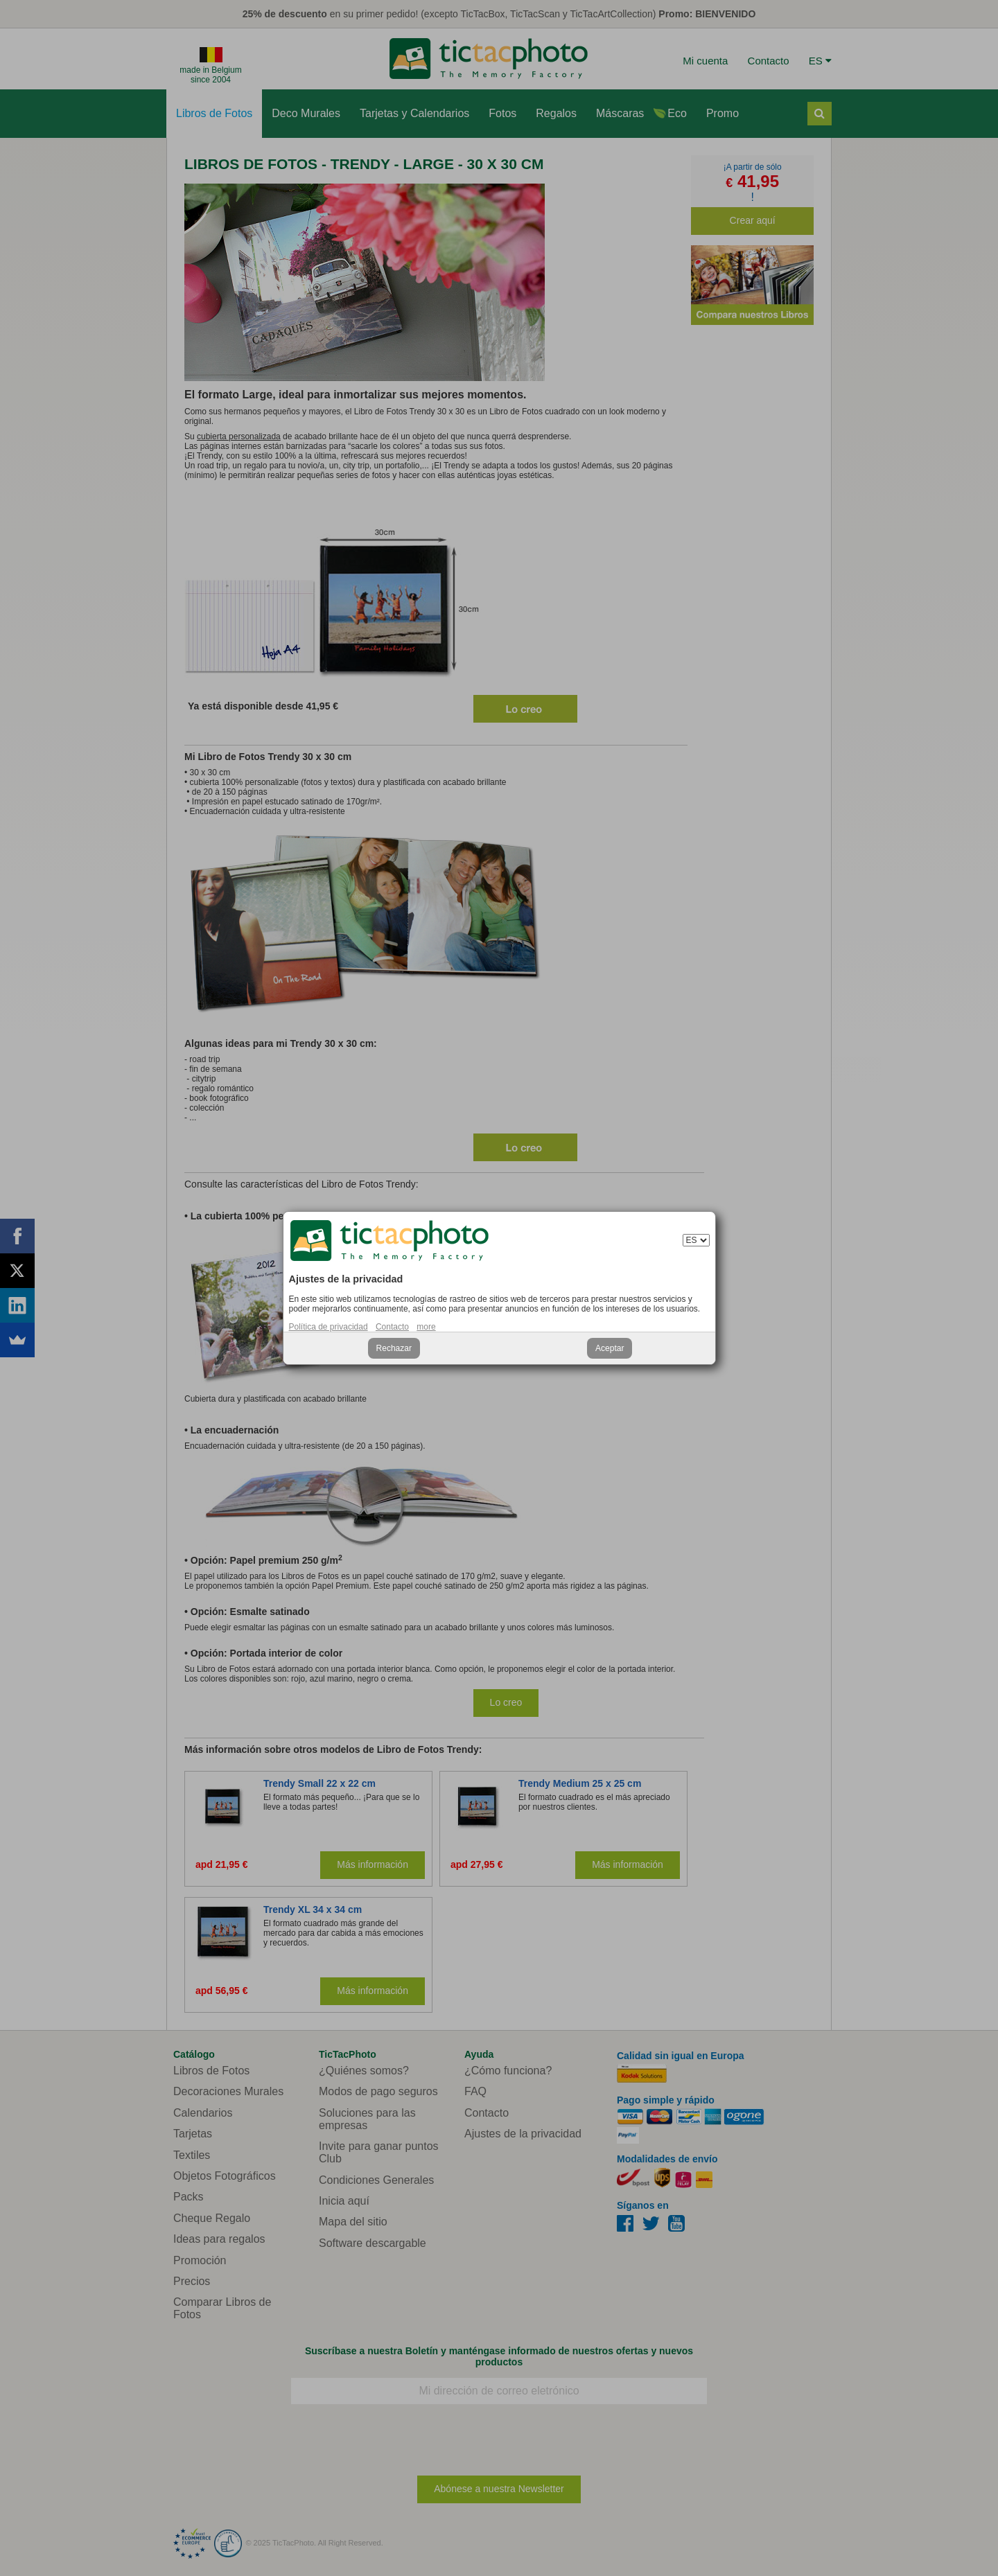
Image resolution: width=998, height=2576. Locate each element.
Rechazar (394, 1348)
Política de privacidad (328, 1327)
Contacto (392, 1327)
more (426, 1327)
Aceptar (609, 1348)
